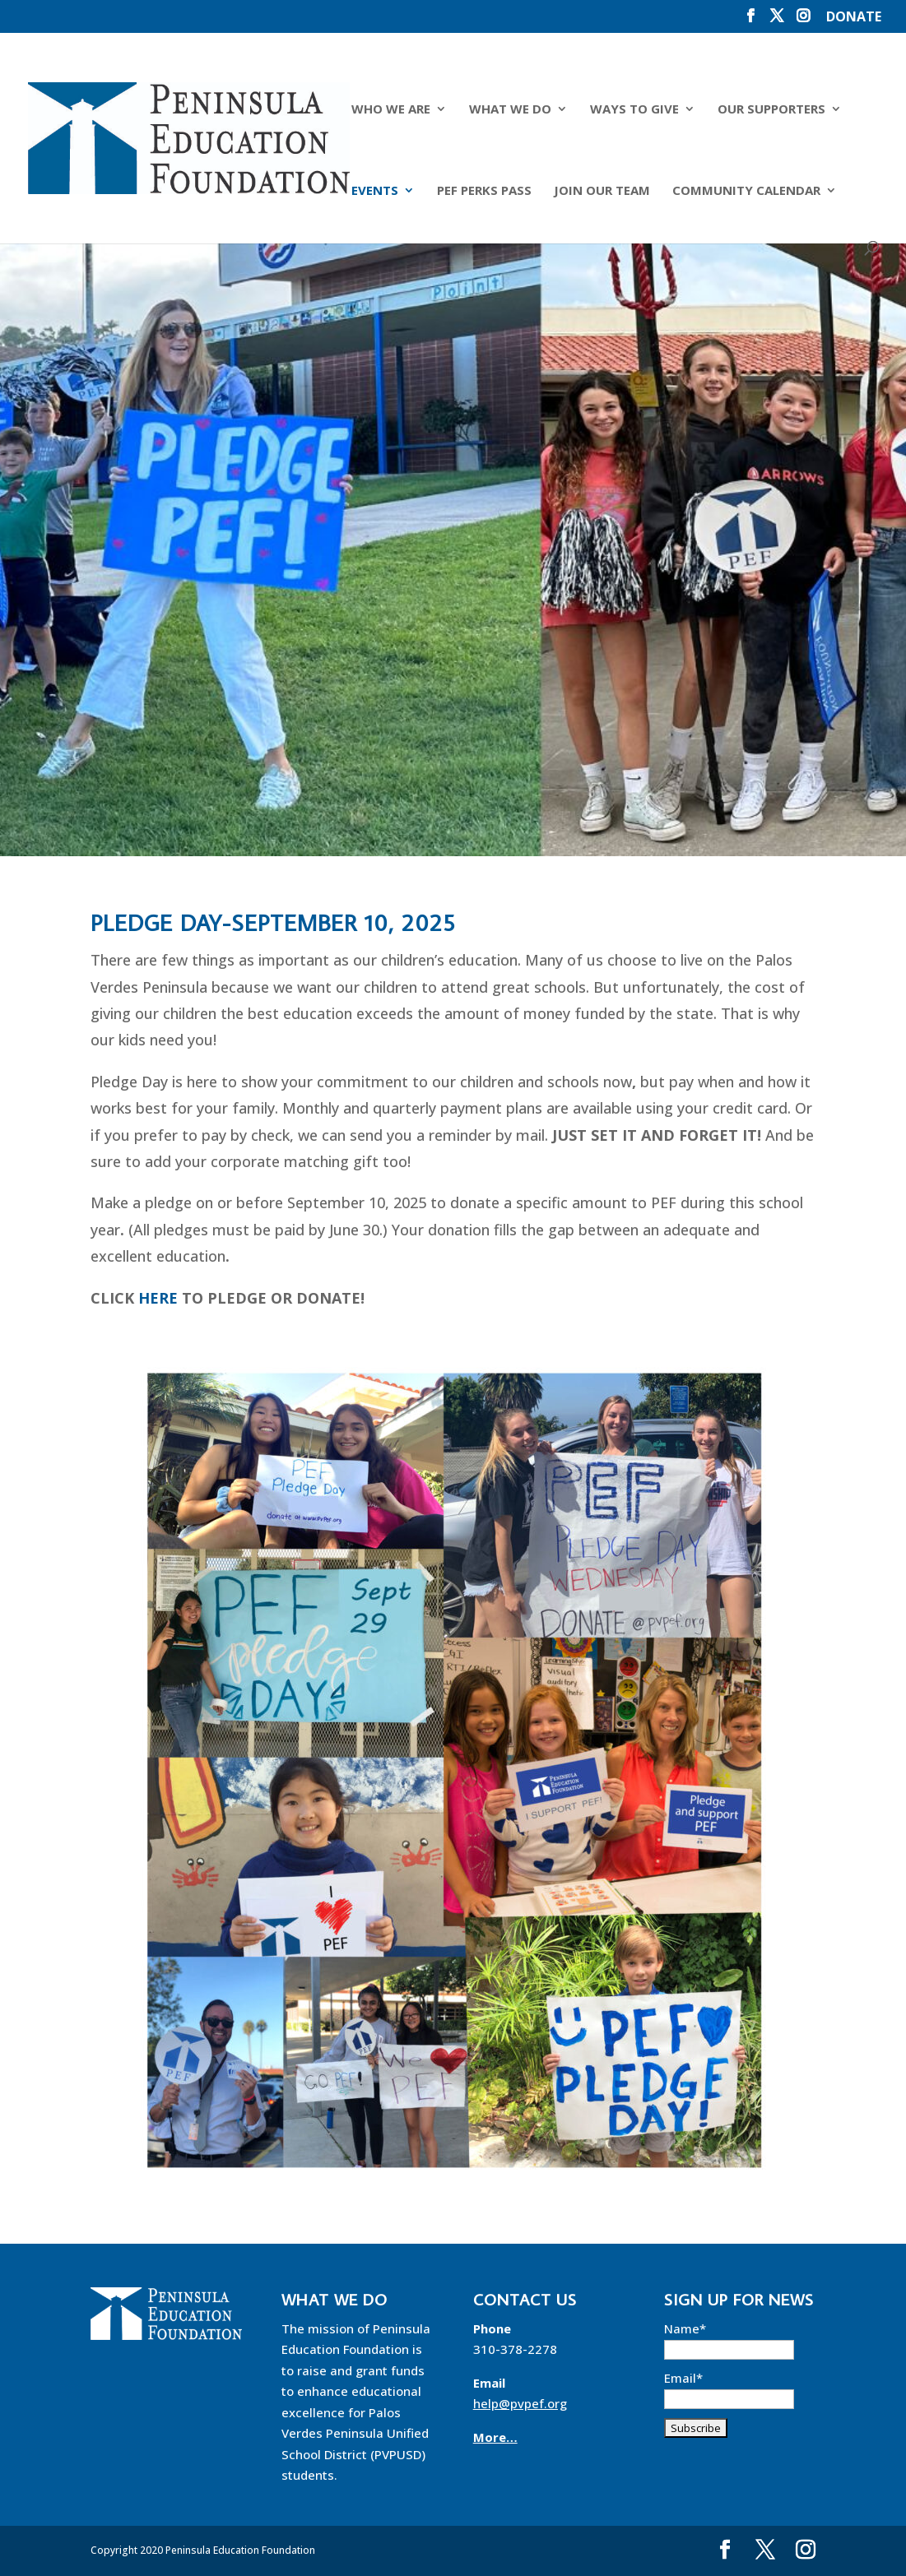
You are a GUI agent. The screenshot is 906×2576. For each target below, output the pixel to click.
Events (374, 191)
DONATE (853, 17)
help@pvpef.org (520, 2403)
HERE (158, 1298)
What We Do (510, 110)
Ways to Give (634, 110)
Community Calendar (746, 191)
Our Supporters (771, 110)
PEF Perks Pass (484, 191)
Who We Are (390, 110)
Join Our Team (602, 191)
